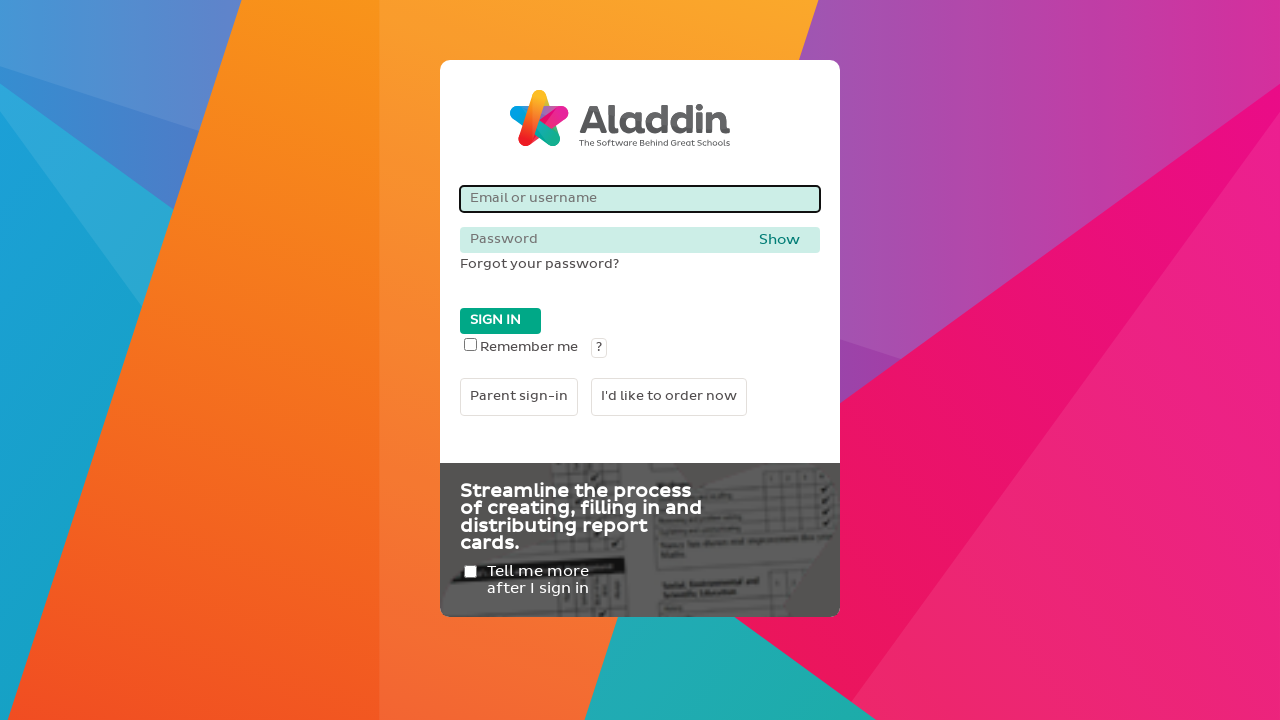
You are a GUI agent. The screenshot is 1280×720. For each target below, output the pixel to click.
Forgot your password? (539, 264)
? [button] (599, 347)
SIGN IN (495, 320)
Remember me (521, 347)
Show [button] (779, 240)
